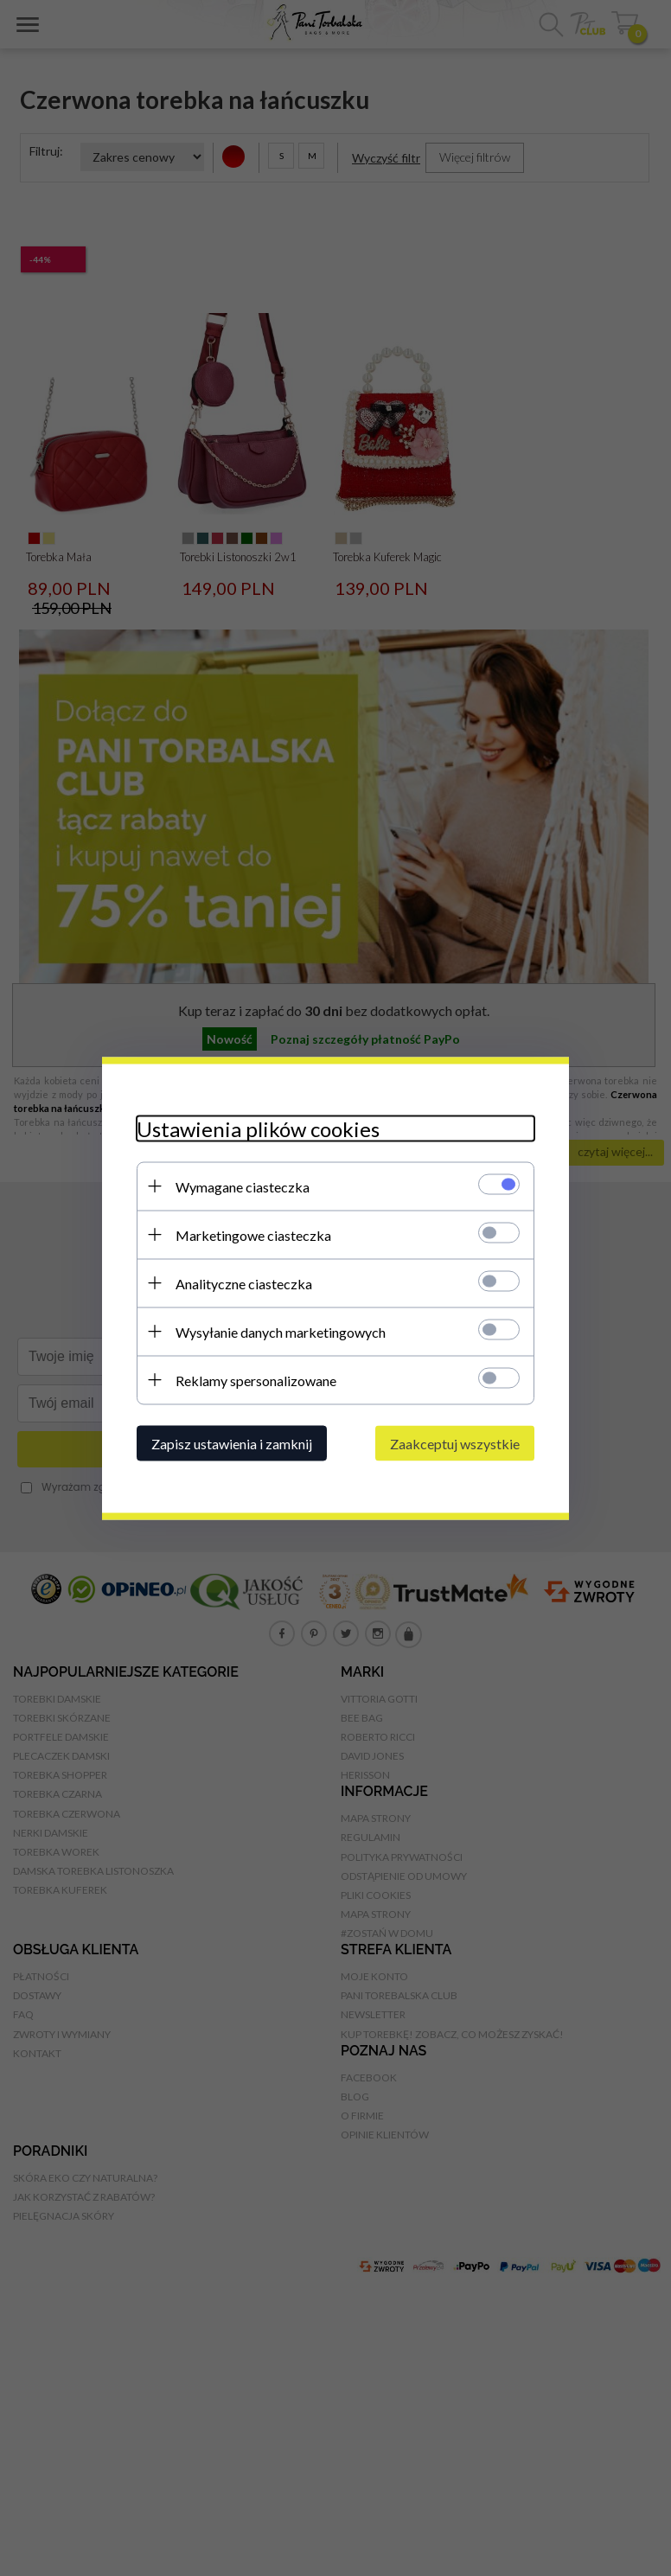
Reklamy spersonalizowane (256, 1379)
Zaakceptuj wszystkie (455, 1443)
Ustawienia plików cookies (258, 1128)
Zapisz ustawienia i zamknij (231, 1443)
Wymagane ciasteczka (243, 1186)
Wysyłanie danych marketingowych (281, 1331)
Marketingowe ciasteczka (253, 1234)
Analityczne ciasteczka (244, 1283)
